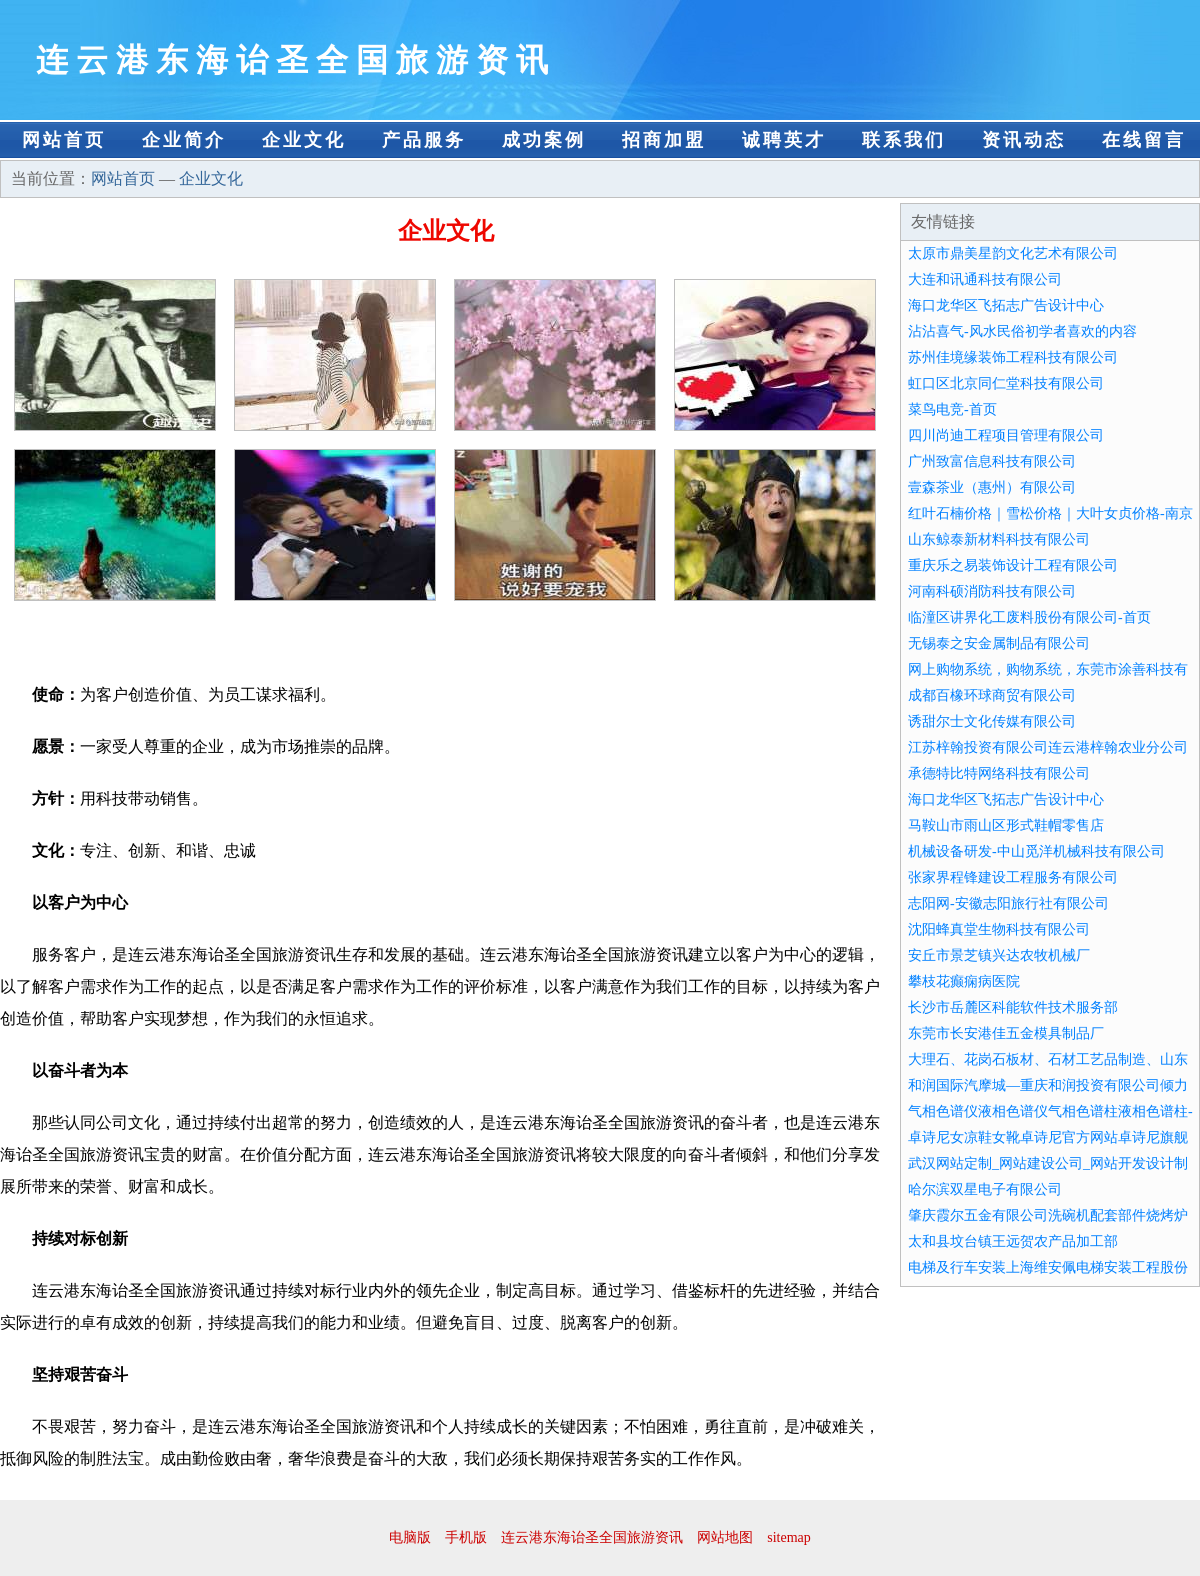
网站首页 (64, 140)
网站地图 (725, 1537)
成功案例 (544, 140)
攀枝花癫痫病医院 (964, 981)
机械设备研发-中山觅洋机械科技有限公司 (1036, 851)
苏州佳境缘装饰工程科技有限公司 (1013, 357)
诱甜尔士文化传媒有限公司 (992, 721)
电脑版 (410, 1537)
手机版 (466, 1537)
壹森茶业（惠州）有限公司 (992, 487)
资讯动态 (1024, 140)
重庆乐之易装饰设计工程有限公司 (1013, 565)
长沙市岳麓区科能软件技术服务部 (1013, 1007)
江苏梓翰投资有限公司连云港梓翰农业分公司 (1048, 747)
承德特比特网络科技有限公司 (999, 773)
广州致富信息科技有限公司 (992, 461)
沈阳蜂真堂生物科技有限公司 (999, 929)
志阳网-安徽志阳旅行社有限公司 (1008, 903)
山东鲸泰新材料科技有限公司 (999, 539)
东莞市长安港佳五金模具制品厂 (1006, 1033)
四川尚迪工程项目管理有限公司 (1006, 435)
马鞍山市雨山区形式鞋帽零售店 (1006, 825)
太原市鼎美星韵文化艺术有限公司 (1013, 253)
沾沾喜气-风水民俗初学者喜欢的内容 (1022, 331)
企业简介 (184, 140)
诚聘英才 (784, 140)
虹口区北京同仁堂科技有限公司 (1006, 383)
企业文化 (304, 140)
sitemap (789, 1537)
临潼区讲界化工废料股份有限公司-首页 (1029, 617)
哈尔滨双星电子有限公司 (985, 1189)
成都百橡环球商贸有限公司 (992, 695)
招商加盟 (664, 140)
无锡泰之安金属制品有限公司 (999, 643)
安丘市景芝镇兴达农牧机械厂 (999, 955)
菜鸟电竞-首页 (952, 409)
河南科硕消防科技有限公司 (992, 591)
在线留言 (1144, 140)
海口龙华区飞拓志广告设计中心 (1006, 305)
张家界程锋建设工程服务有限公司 (1013, 877)
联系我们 (904, 140)
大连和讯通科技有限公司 (985, 279)
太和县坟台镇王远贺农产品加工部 (1013, 1241)
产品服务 (424, 140)
